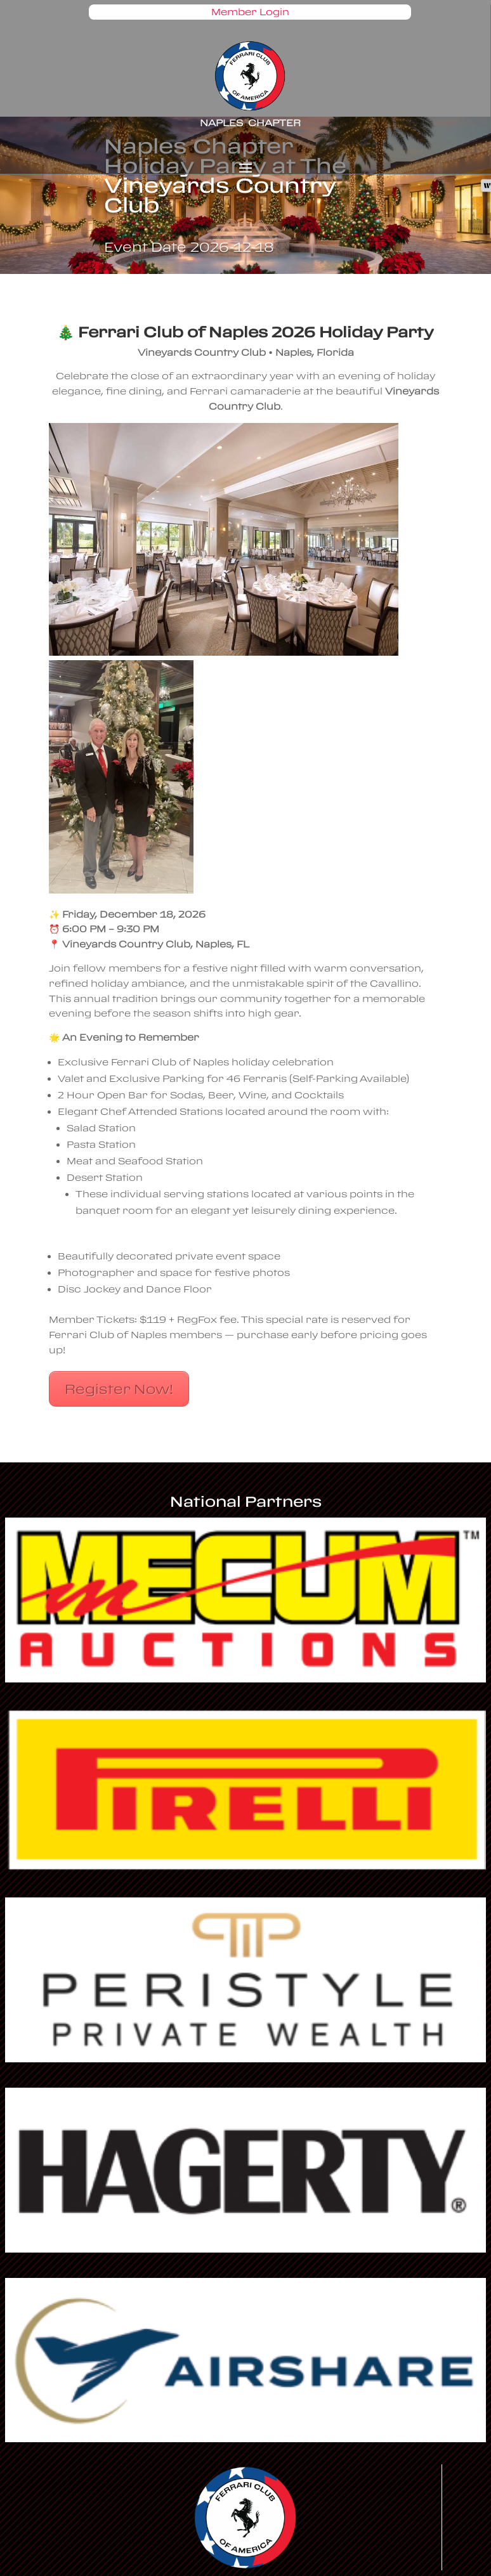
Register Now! (119, 1388)
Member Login (250, 11)
